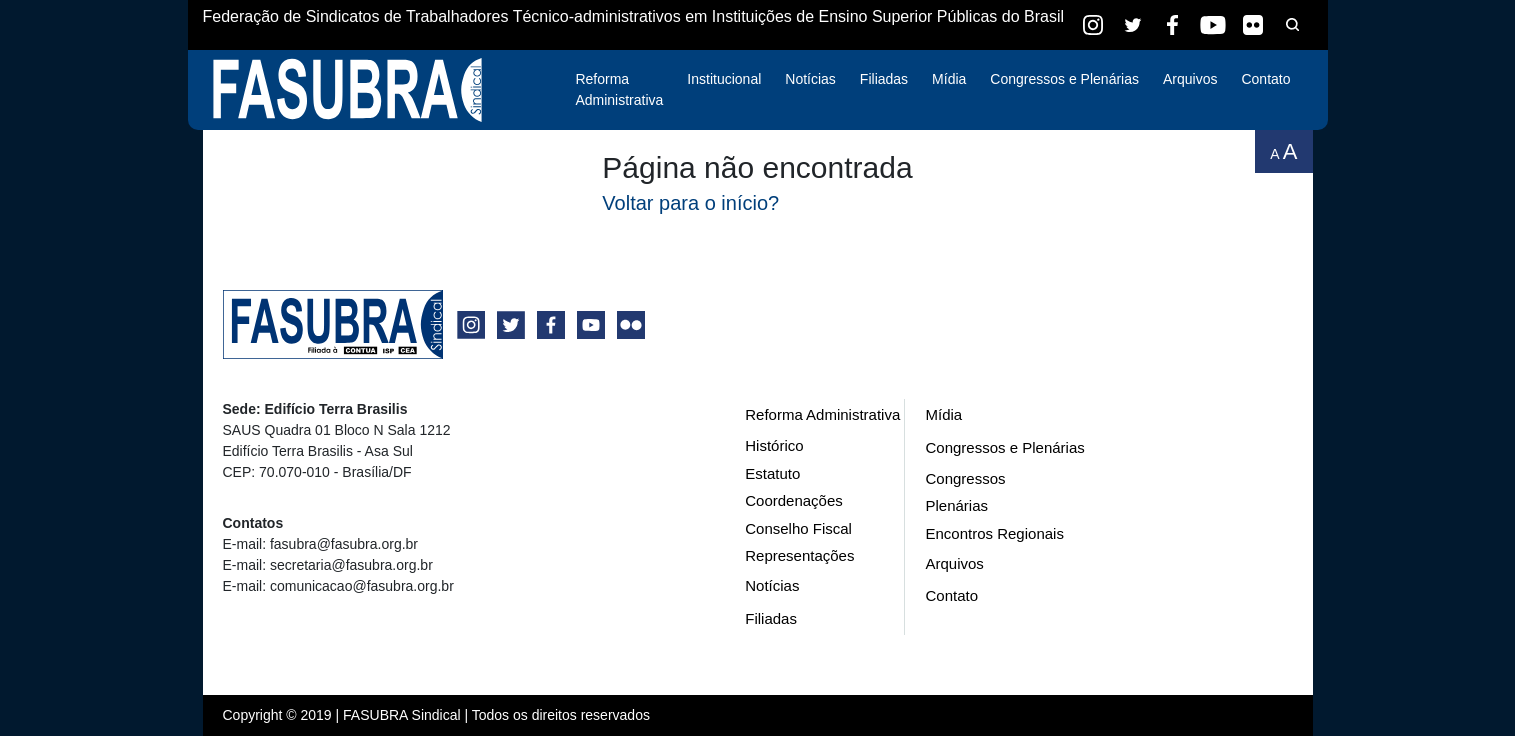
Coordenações (794, 500)
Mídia (949, 79)
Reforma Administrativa (619, 89)
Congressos (965, 478)
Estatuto (772, 473)
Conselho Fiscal (798, 528)
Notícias (810, 79)
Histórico (774, 445)
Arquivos (1190, 79)
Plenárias (956, 505)
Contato (1265, 79)
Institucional (724, 79)
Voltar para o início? (690, 203)
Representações (799, 555)
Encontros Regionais (994, 533)
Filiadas (884, 79)
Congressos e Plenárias (1064, 79)
